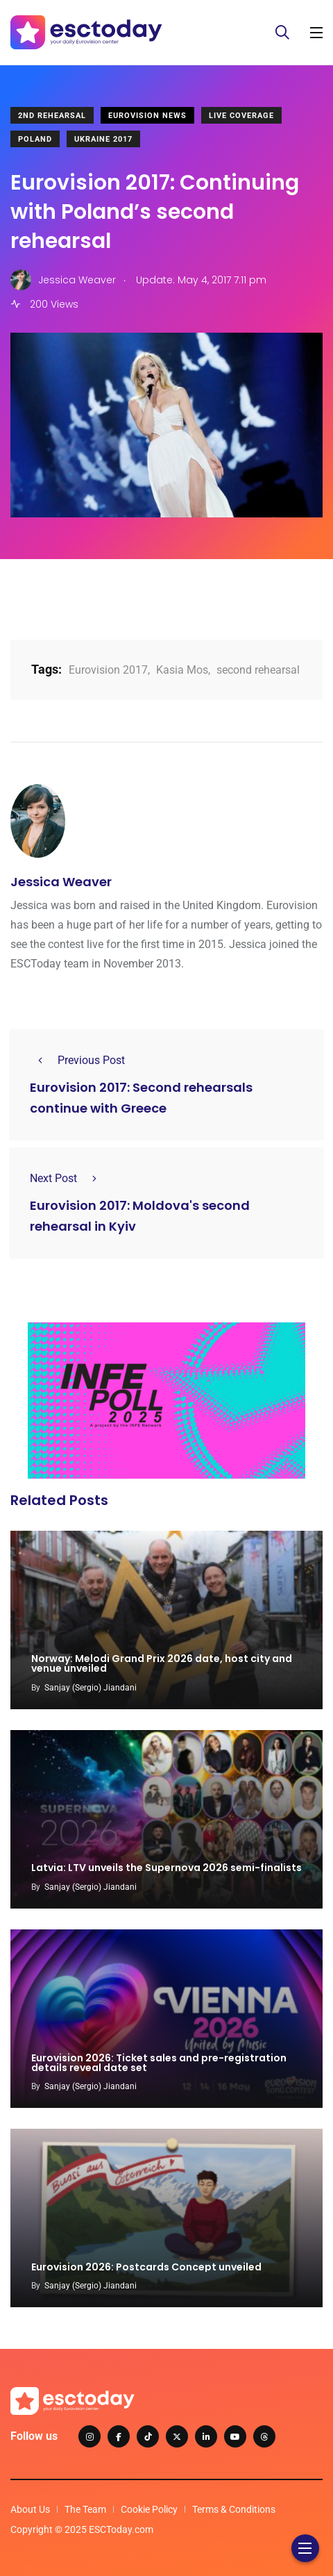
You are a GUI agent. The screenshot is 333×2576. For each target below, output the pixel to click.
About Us (30, 2509)
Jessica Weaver (61, 881)
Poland (35, 139)
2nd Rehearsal (52, 115)
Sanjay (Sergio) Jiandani (90, 1688)
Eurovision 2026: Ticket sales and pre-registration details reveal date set (159, 2063)
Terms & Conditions (233, 2509)
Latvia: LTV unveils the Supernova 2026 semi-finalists (166, 1868)
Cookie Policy (149, 2509)
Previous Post (77, 1060)
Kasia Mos (182, 669)
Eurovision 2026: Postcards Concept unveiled (146, 2267)
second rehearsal (258, 669)
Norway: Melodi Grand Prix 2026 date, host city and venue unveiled (161, 1664)
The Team (85, 2509)
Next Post (67, 1178)
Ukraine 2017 (103, 139)
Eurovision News (147, 115)
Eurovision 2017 (108, 669)
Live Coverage (241, 115)
